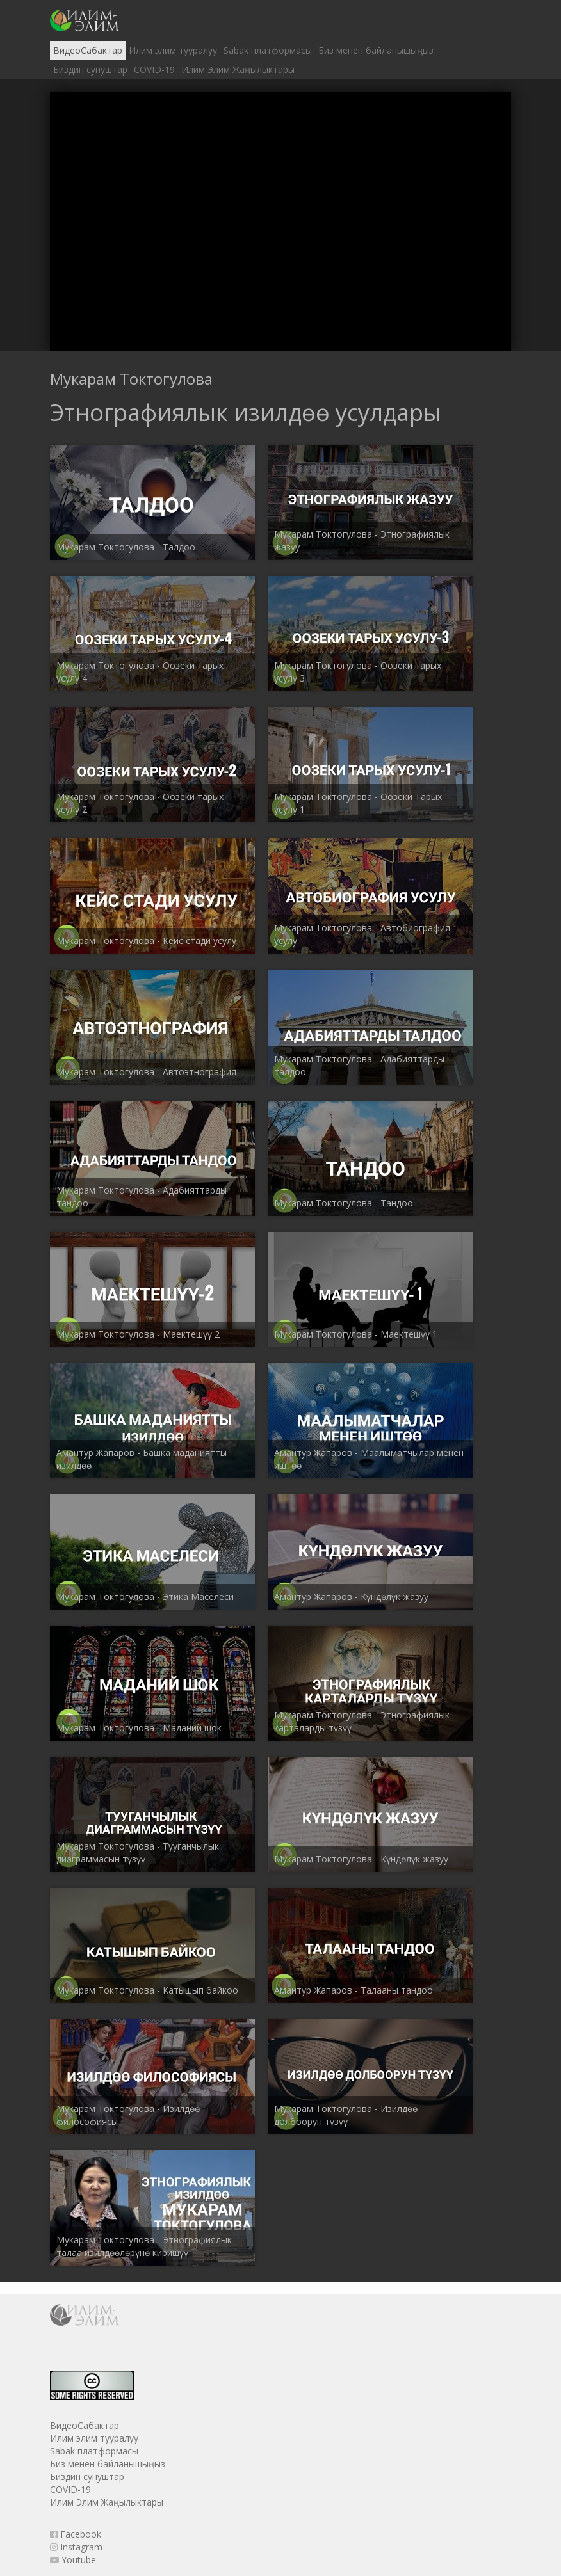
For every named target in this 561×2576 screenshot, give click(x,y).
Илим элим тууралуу (173, 50)
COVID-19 (154, 69)
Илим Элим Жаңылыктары (238, 69)
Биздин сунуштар (90, 69)
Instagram (76, 2547)
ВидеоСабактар (87, 50)
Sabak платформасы (268, 50)
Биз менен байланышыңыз (376, 50)
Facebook (75, 2534)
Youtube (73, 2560)
